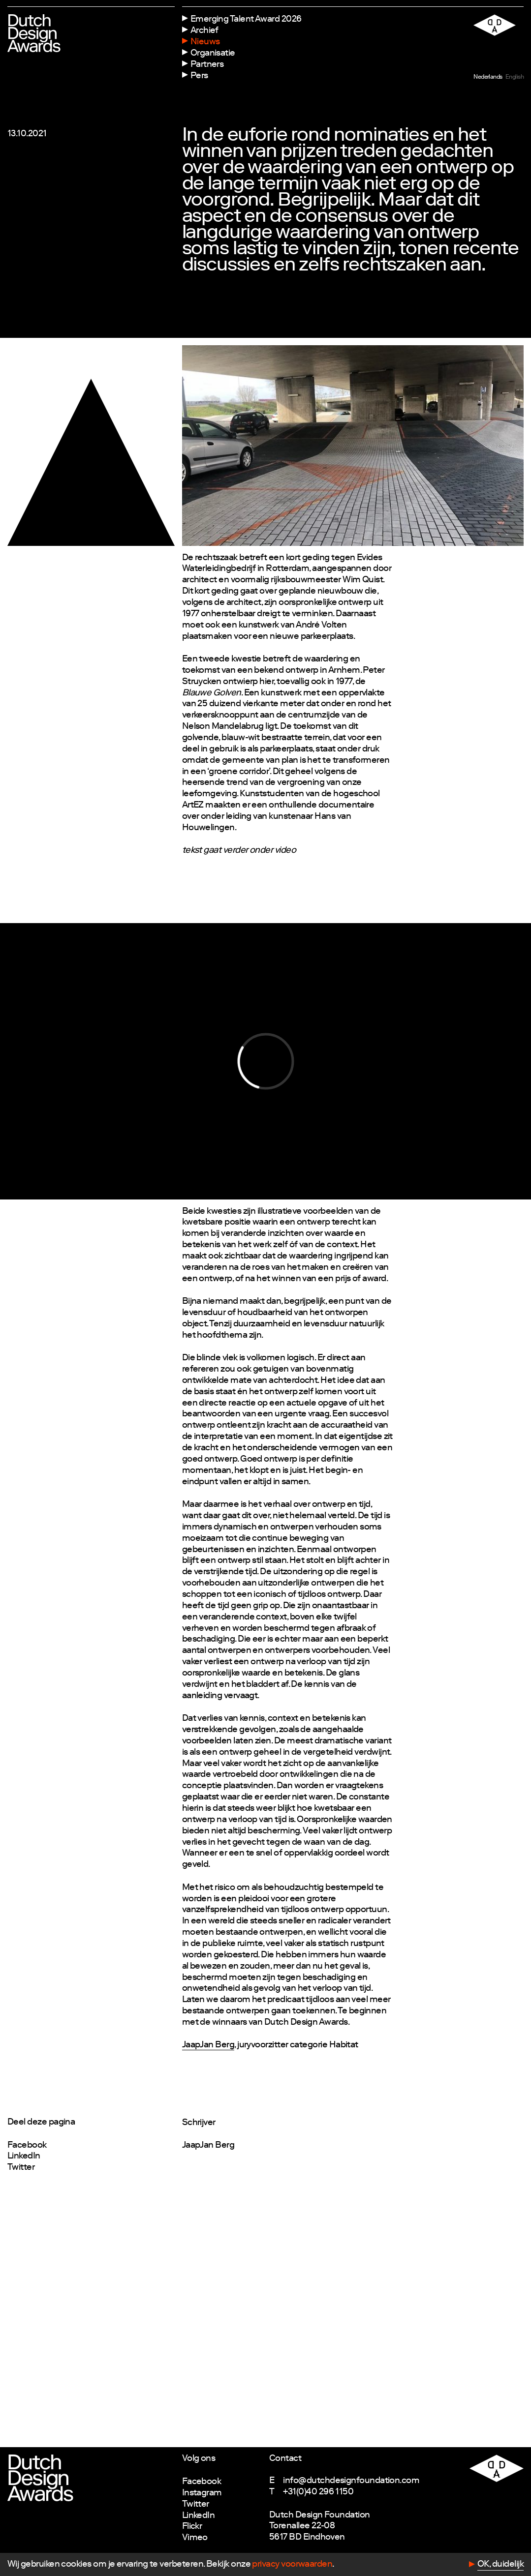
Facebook (27, 2145)
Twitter (20, 2167)
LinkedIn (23, 2156)
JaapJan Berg (208, 2045)
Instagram (202, 2493)
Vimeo (195, 2538)
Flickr (192, 2526)
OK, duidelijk (500, 2564)
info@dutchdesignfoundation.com (351, 2481)
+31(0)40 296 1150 (318, 2492)
